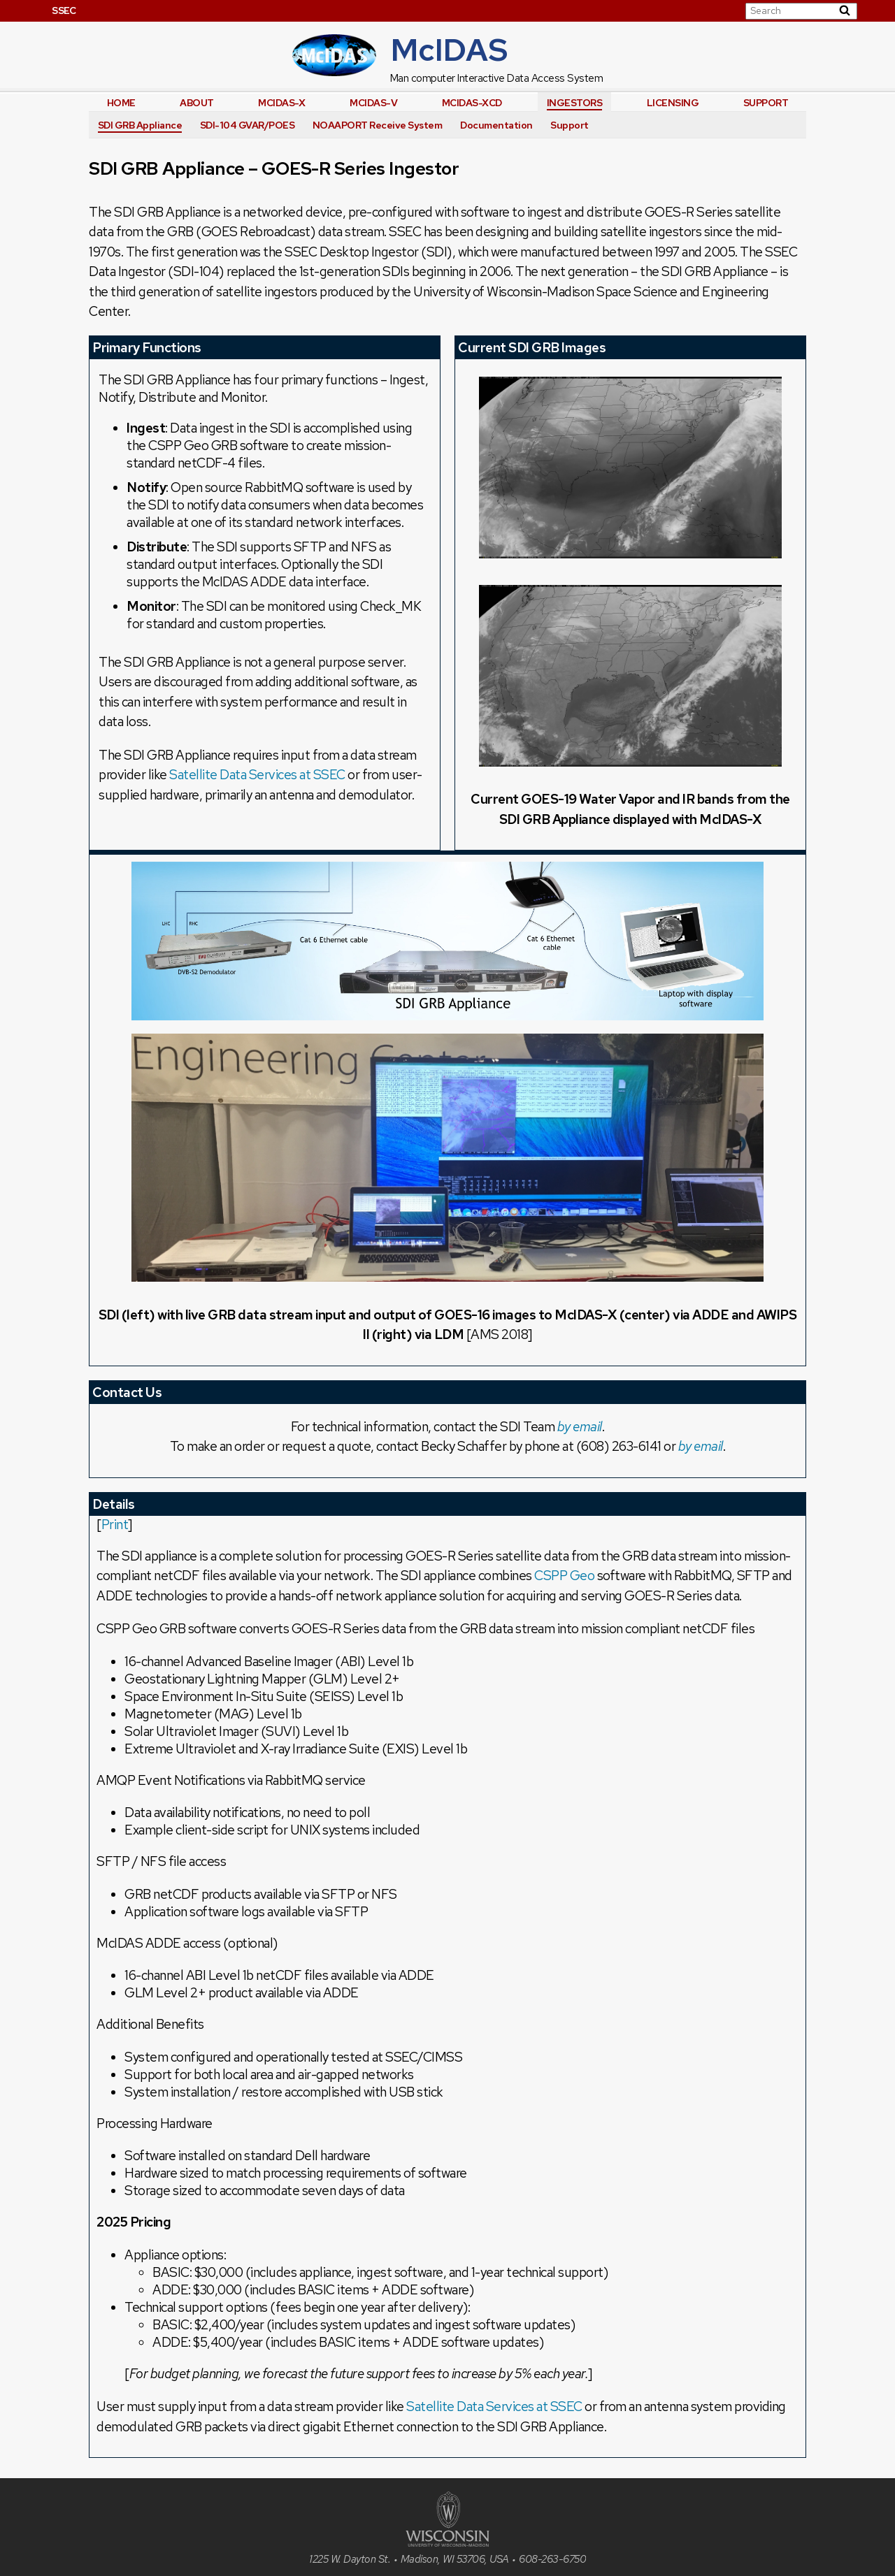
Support (766, 102)
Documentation (496, 125)
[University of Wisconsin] (447, 2543)
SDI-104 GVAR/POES (247, 125)
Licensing (673, 102)
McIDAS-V (373, 102)
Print (115, 1524)
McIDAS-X (281, 102)
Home (121, 102)
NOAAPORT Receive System (378, 125)
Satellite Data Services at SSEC (257, 774)
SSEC (64, 10)
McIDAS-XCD (472, 102)
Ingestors (575, 102)
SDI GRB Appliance (140, 125)
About (197, 102)
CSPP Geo (564, 1575)
